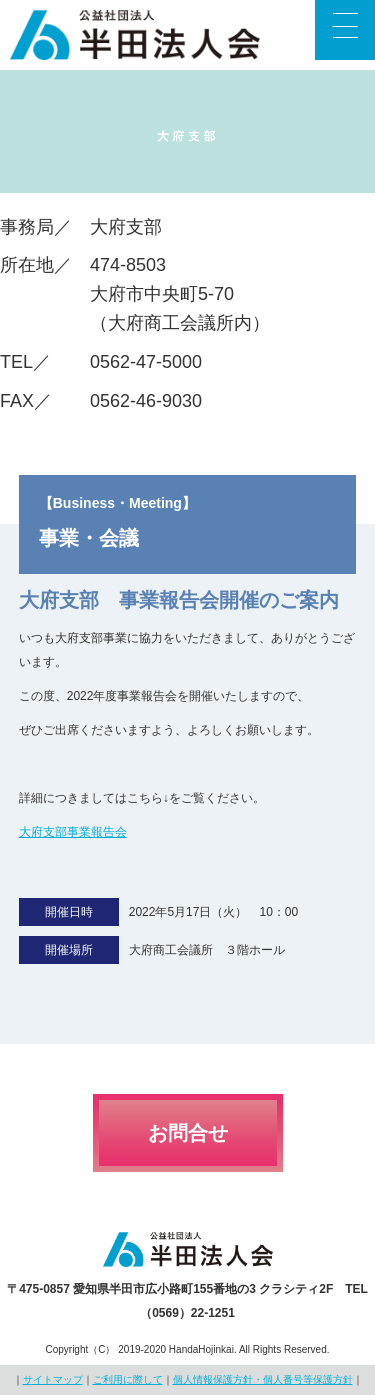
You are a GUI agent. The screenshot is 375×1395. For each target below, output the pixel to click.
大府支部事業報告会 (73, 832)
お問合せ (188, 1133)
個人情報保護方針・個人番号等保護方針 (263, 1379)
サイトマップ (53, 1379)
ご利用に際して (128, 1379)
